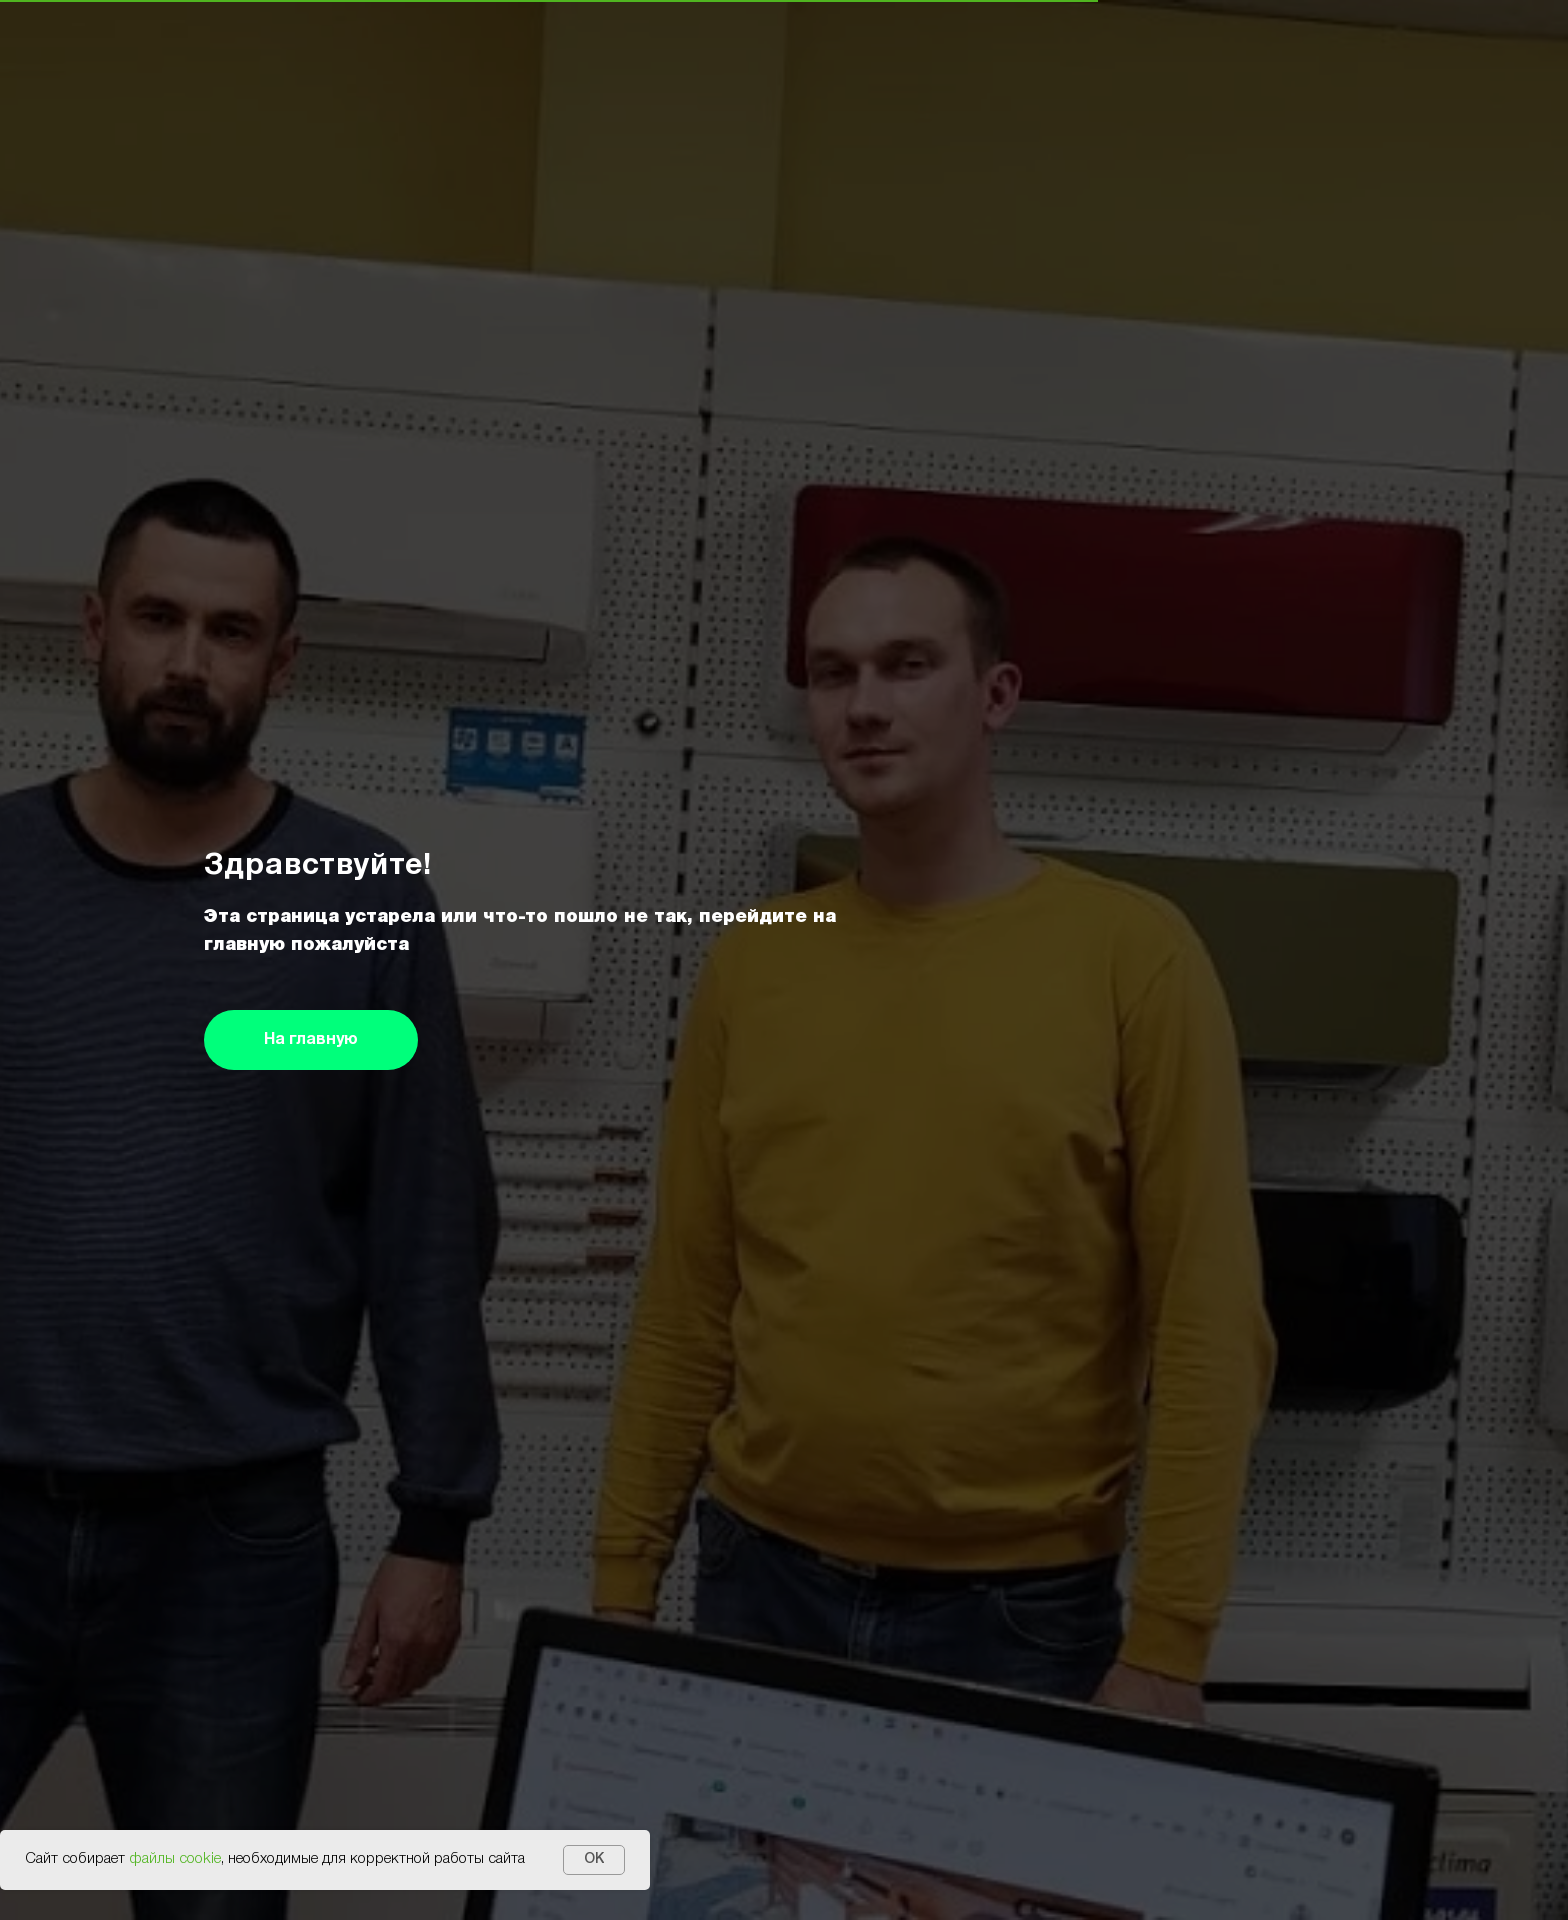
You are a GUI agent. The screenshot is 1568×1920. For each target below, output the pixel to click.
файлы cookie (175, 1859)
